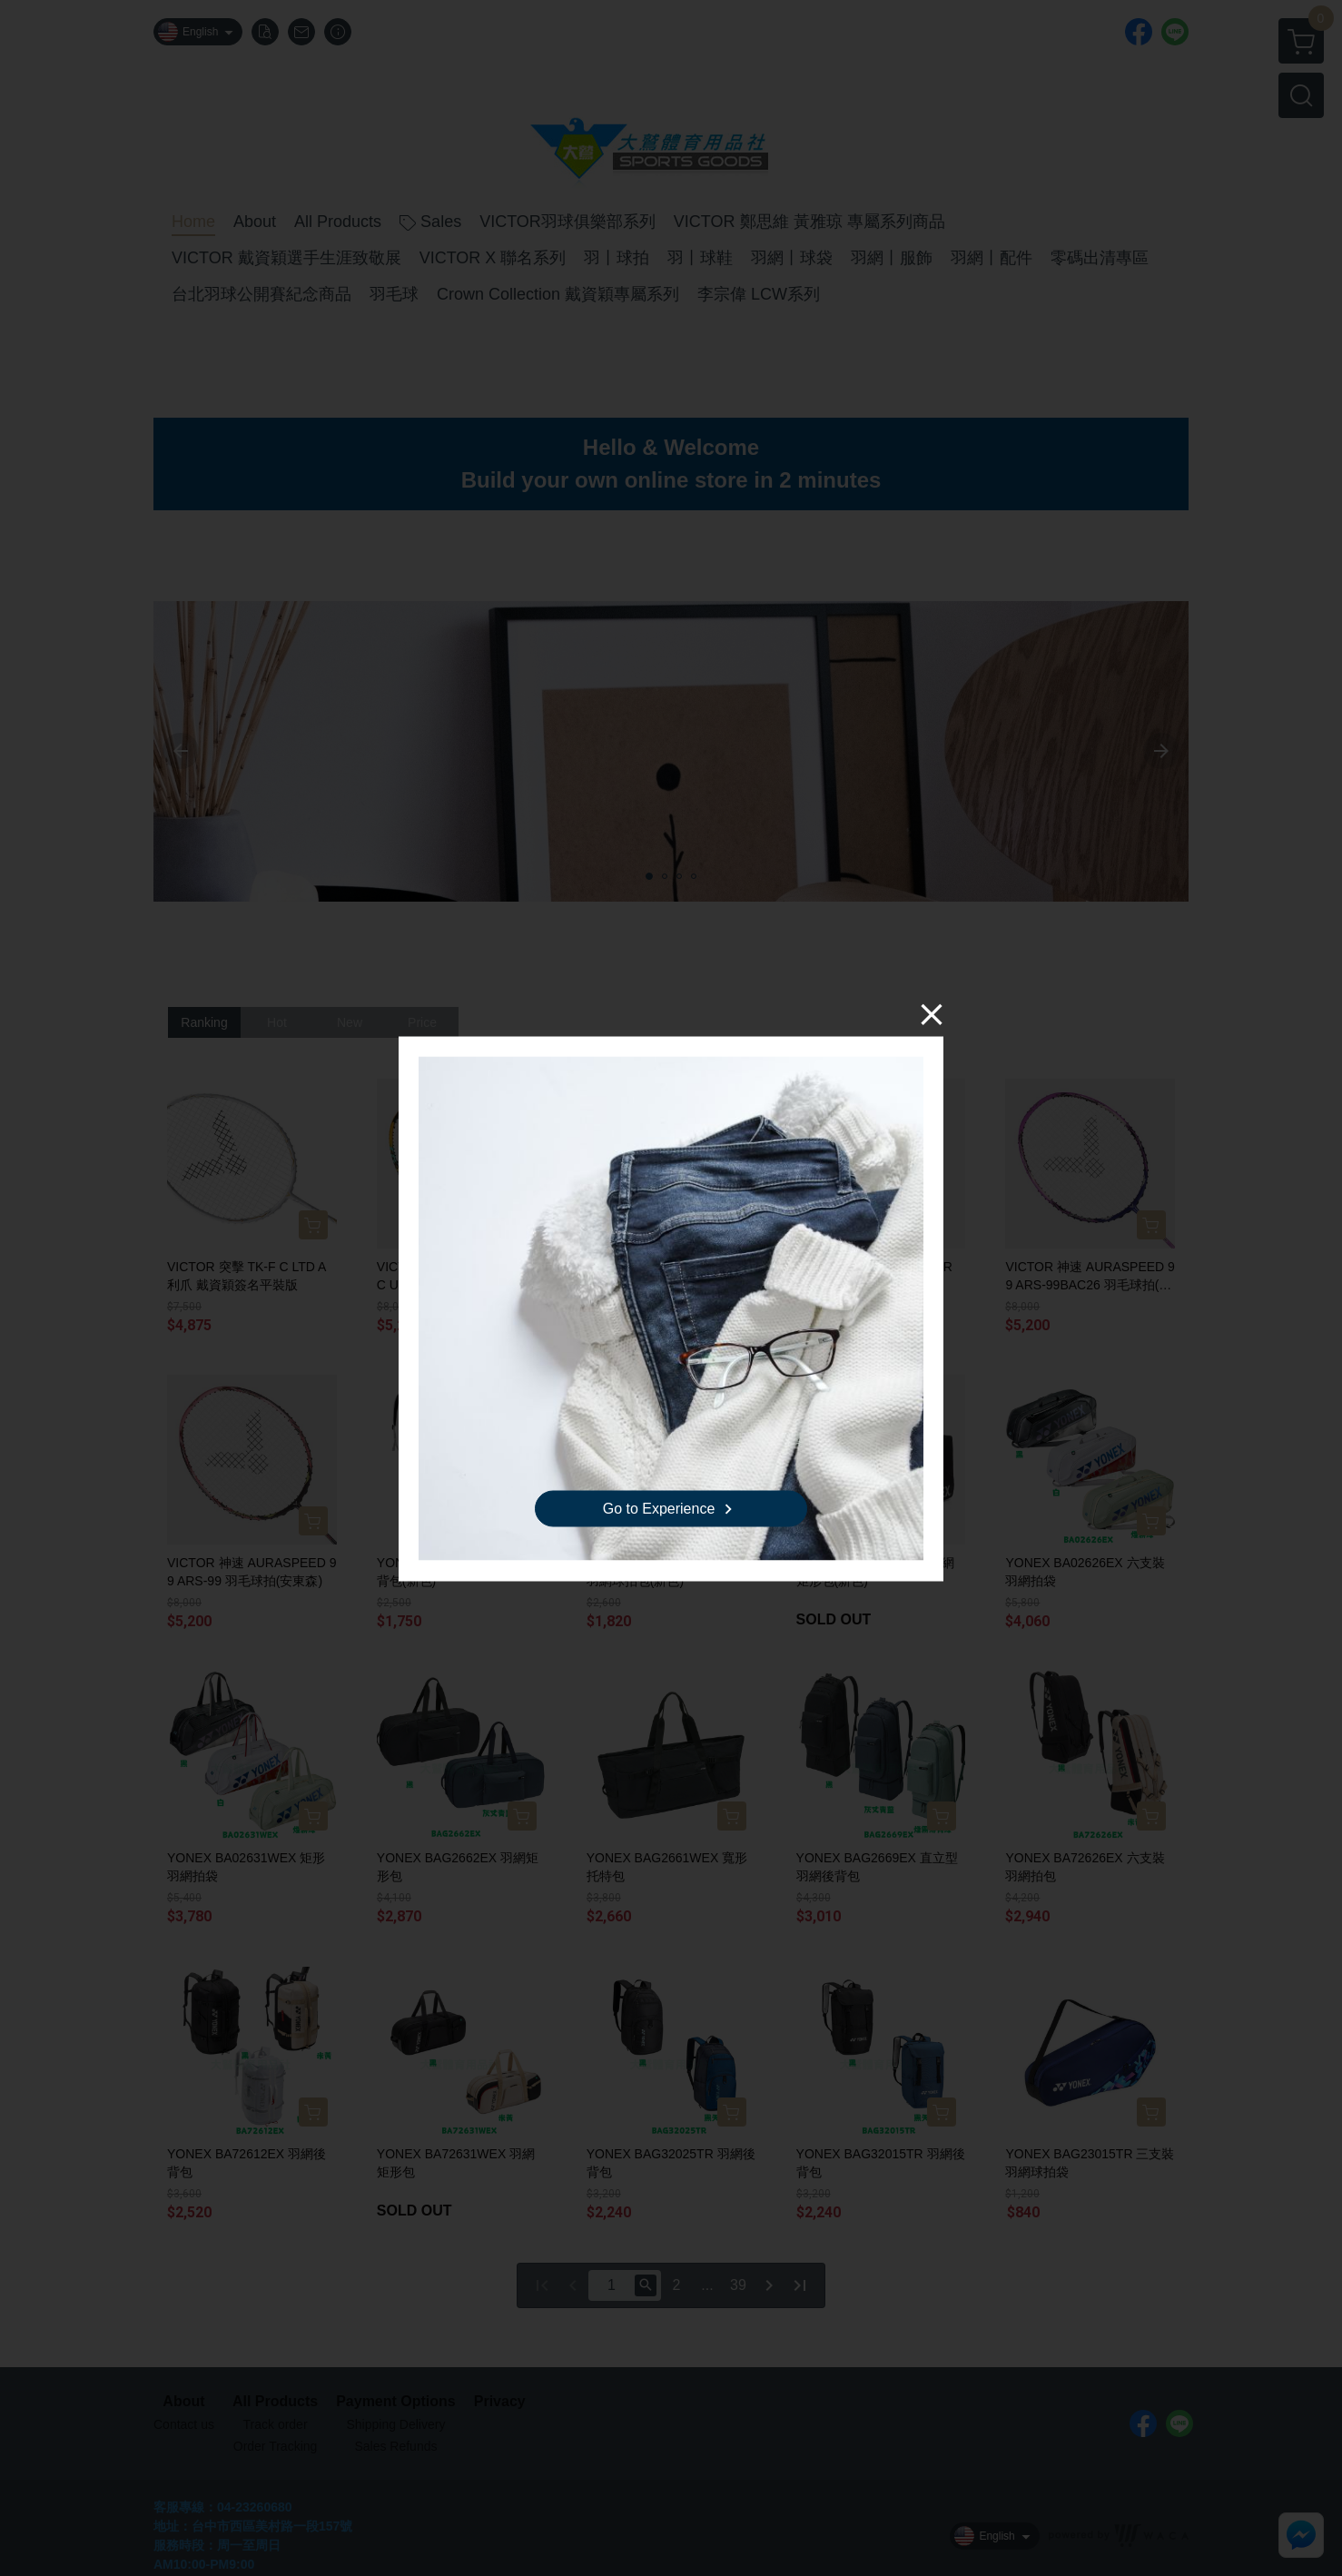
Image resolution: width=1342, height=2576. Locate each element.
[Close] (931, 1013)
